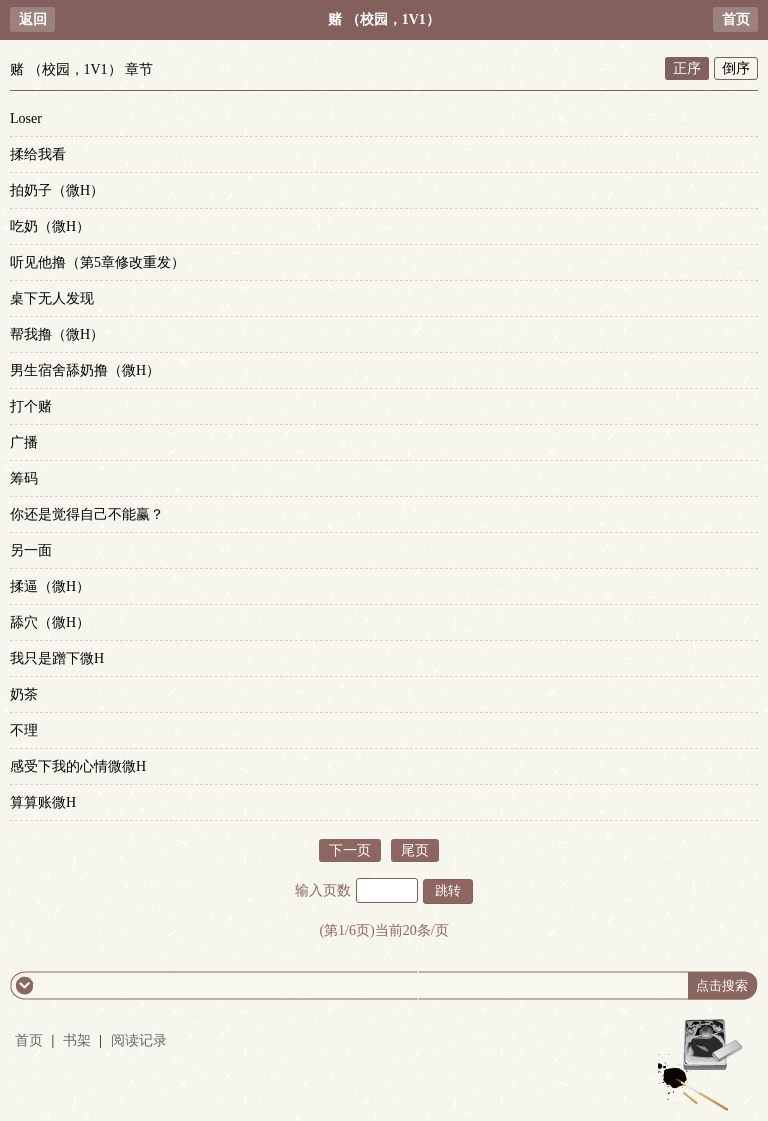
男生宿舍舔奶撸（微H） (85, 370)
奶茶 (24, 694)
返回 (33, 19)
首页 (736, 19)
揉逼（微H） (50, 586)
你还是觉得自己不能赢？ (87, 514)
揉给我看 (38, 154)
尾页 (415, 850)
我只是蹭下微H (57, 658)
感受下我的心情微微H (78, 766)
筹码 (24, 478)
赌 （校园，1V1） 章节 (81, 69)
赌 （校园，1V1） (384, 19)
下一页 (350, 850)
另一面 (31, 550)
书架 (77, 1040)
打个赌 (31, 406)
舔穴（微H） (50, 622)
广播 (24, 442)
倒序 (736, 68)
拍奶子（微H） (57, 190)
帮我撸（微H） (57, 334)
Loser (26, 118)
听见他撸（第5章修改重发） (97, 262)
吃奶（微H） (50, 226)
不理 (24, 730)
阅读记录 (139, 1040)
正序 (687, 68)
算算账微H (43, 802)
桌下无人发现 (52, 298)
